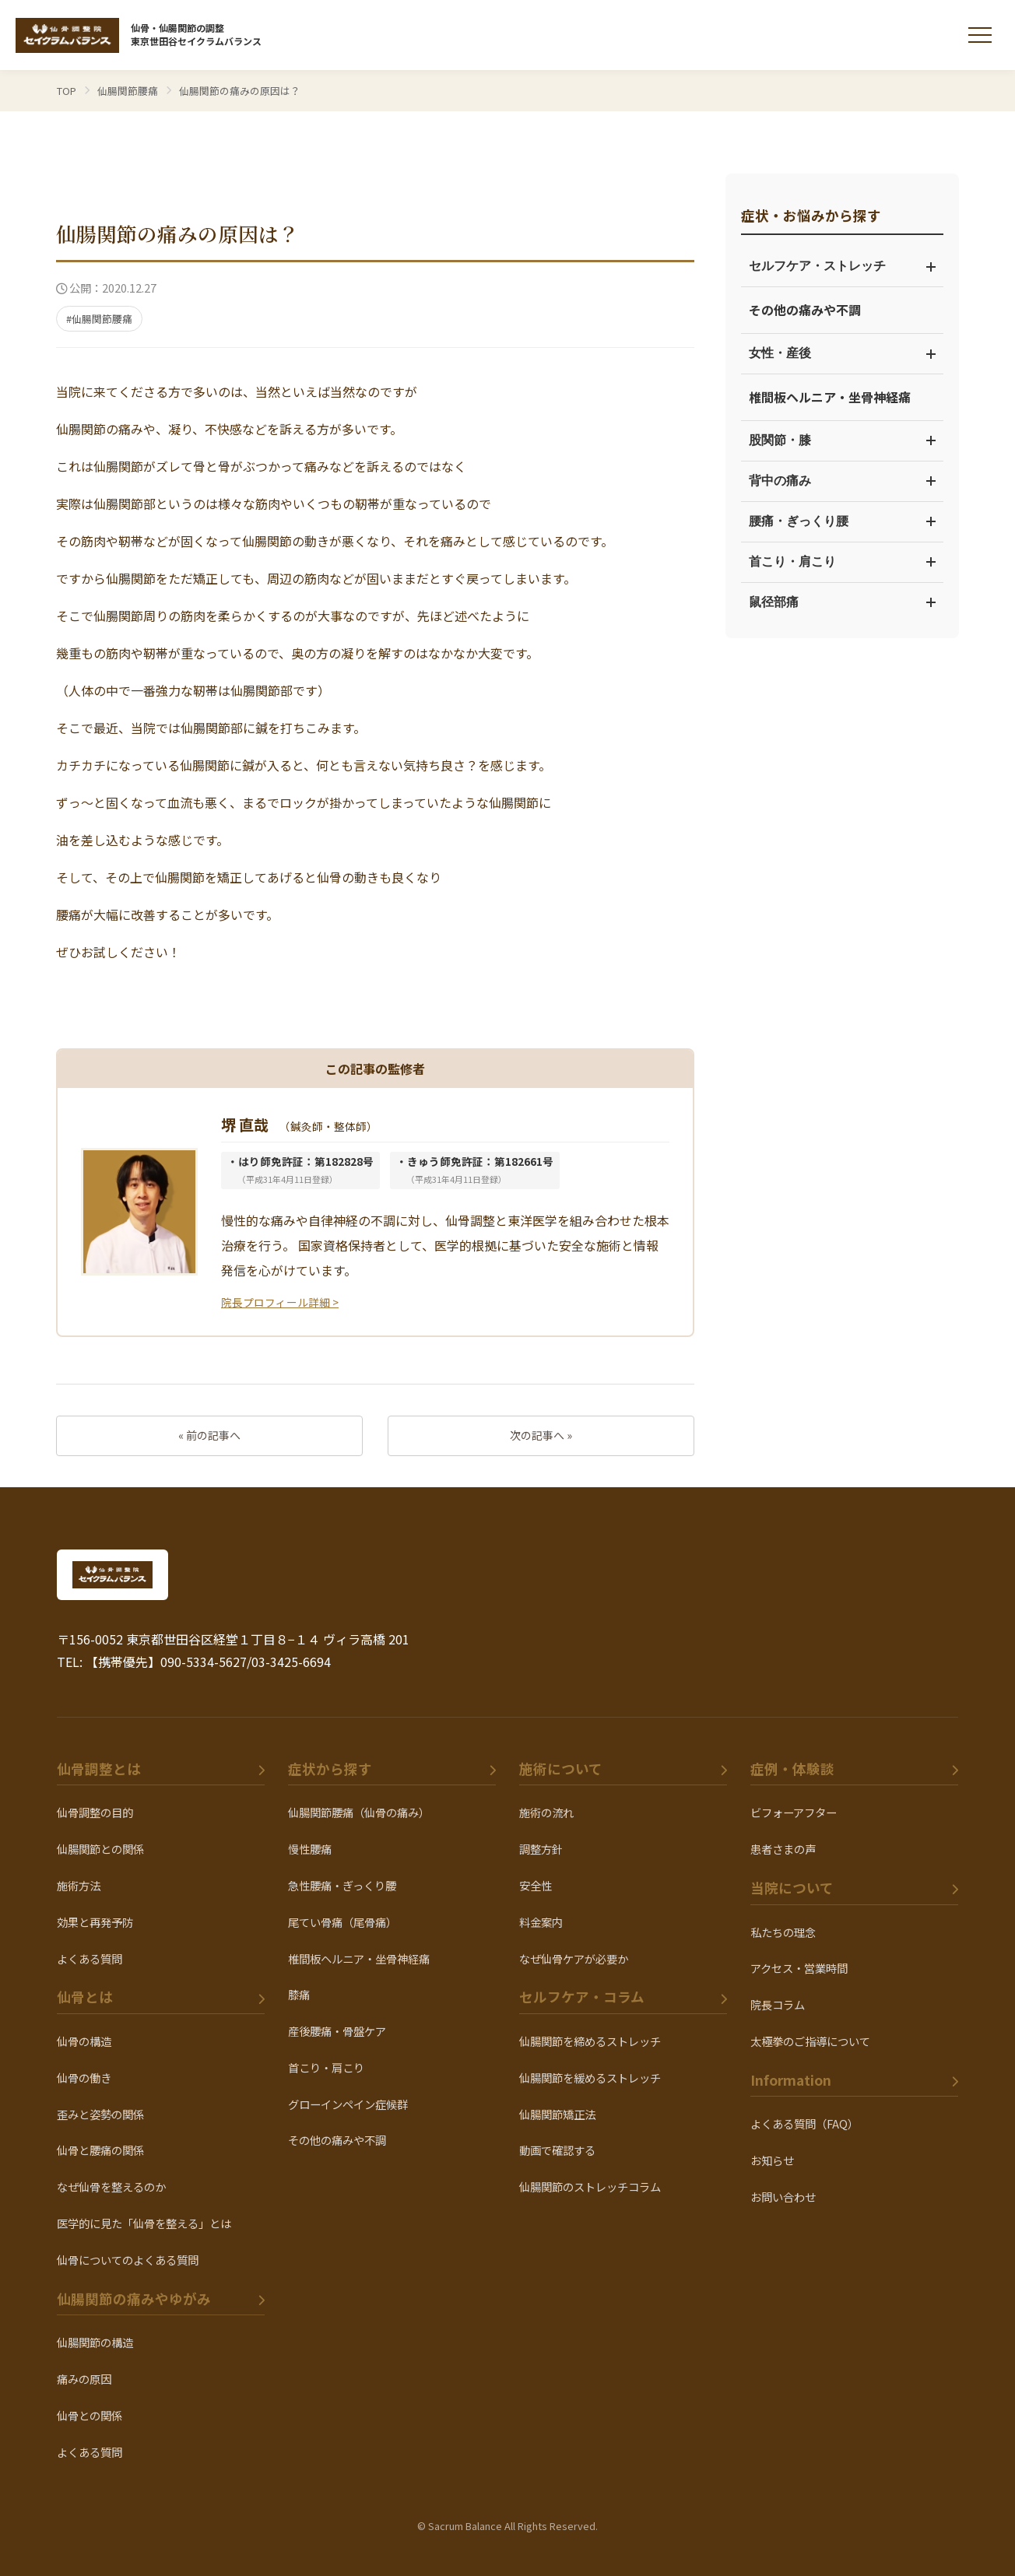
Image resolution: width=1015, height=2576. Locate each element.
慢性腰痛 (310, 1849)
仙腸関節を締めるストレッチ (590, 2041)
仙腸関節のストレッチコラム (590, 2186)
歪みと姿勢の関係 (100, 2114)
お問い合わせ (783, 2196)
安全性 (535, 1885)
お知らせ (772, 2160)
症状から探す (330, 1768)
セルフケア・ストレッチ (842, 265)
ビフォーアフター (793, 1812)
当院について (792, 1887)
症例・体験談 (792, 1768)
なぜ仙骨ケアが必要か (573, 1958)
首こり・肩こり (842, 561)
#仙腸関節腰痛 (99, 318)
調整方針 (541, 1849)
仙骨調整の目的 (95, 1812)
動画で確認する (557, 2150)
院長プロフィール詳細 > (280, 1302)
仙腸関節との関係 (100, 1849)
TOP (66, 90)
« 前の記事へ (209, 1435)
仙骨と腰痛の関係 (100, 2150)
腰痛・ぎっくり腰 (842, 521)
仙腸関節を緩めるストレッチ (590, 2077)
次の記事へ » (541, 1435)
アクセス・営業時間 (799, 1968)
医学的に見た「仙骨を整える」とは (144, 2223)
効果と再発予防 (95, 1922)
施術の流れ (546, 1812)
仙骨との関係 (89, 2415)
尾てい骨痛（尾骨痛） (342, 1922)
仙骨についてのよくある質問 (127, 2259)
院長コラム (777, 2004)
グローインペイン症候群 (348, 2104)
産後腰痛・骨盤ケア (337, 2031)
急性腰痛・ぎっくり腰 (342, 1885)
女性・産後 (842, 353)
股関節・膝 (842, 440)
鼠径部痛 (842, 602)
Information (790, 2080)
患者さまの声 (783, 1849)
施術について (560, 1768)
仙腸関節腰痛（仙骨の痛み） (359, 1812)
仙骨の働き (84, 2077)
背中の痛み (842, 480)
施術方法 (78, 1885)
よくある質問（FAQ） (804, 2123)
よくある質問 (89, 1958)
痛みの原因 (84, 2379)
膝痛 (299, 1994)
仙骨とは (85, 1996)
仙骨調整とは (99, 1768)
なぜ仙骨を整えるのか (111, 2186)
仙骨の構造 (84, 2041)
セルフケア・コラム (581, 1996)
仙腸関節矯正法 (557, 2114)
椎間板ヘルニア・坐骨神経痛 (830, 397)
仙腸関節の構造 (95, 2342)
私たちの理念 (783, 1932)
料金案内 (541, 1922)
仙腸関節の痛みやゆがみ (134, 2298)
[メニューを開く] (980, 35)
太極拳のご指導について (810, 2041)
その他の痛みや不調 (805, 309)
